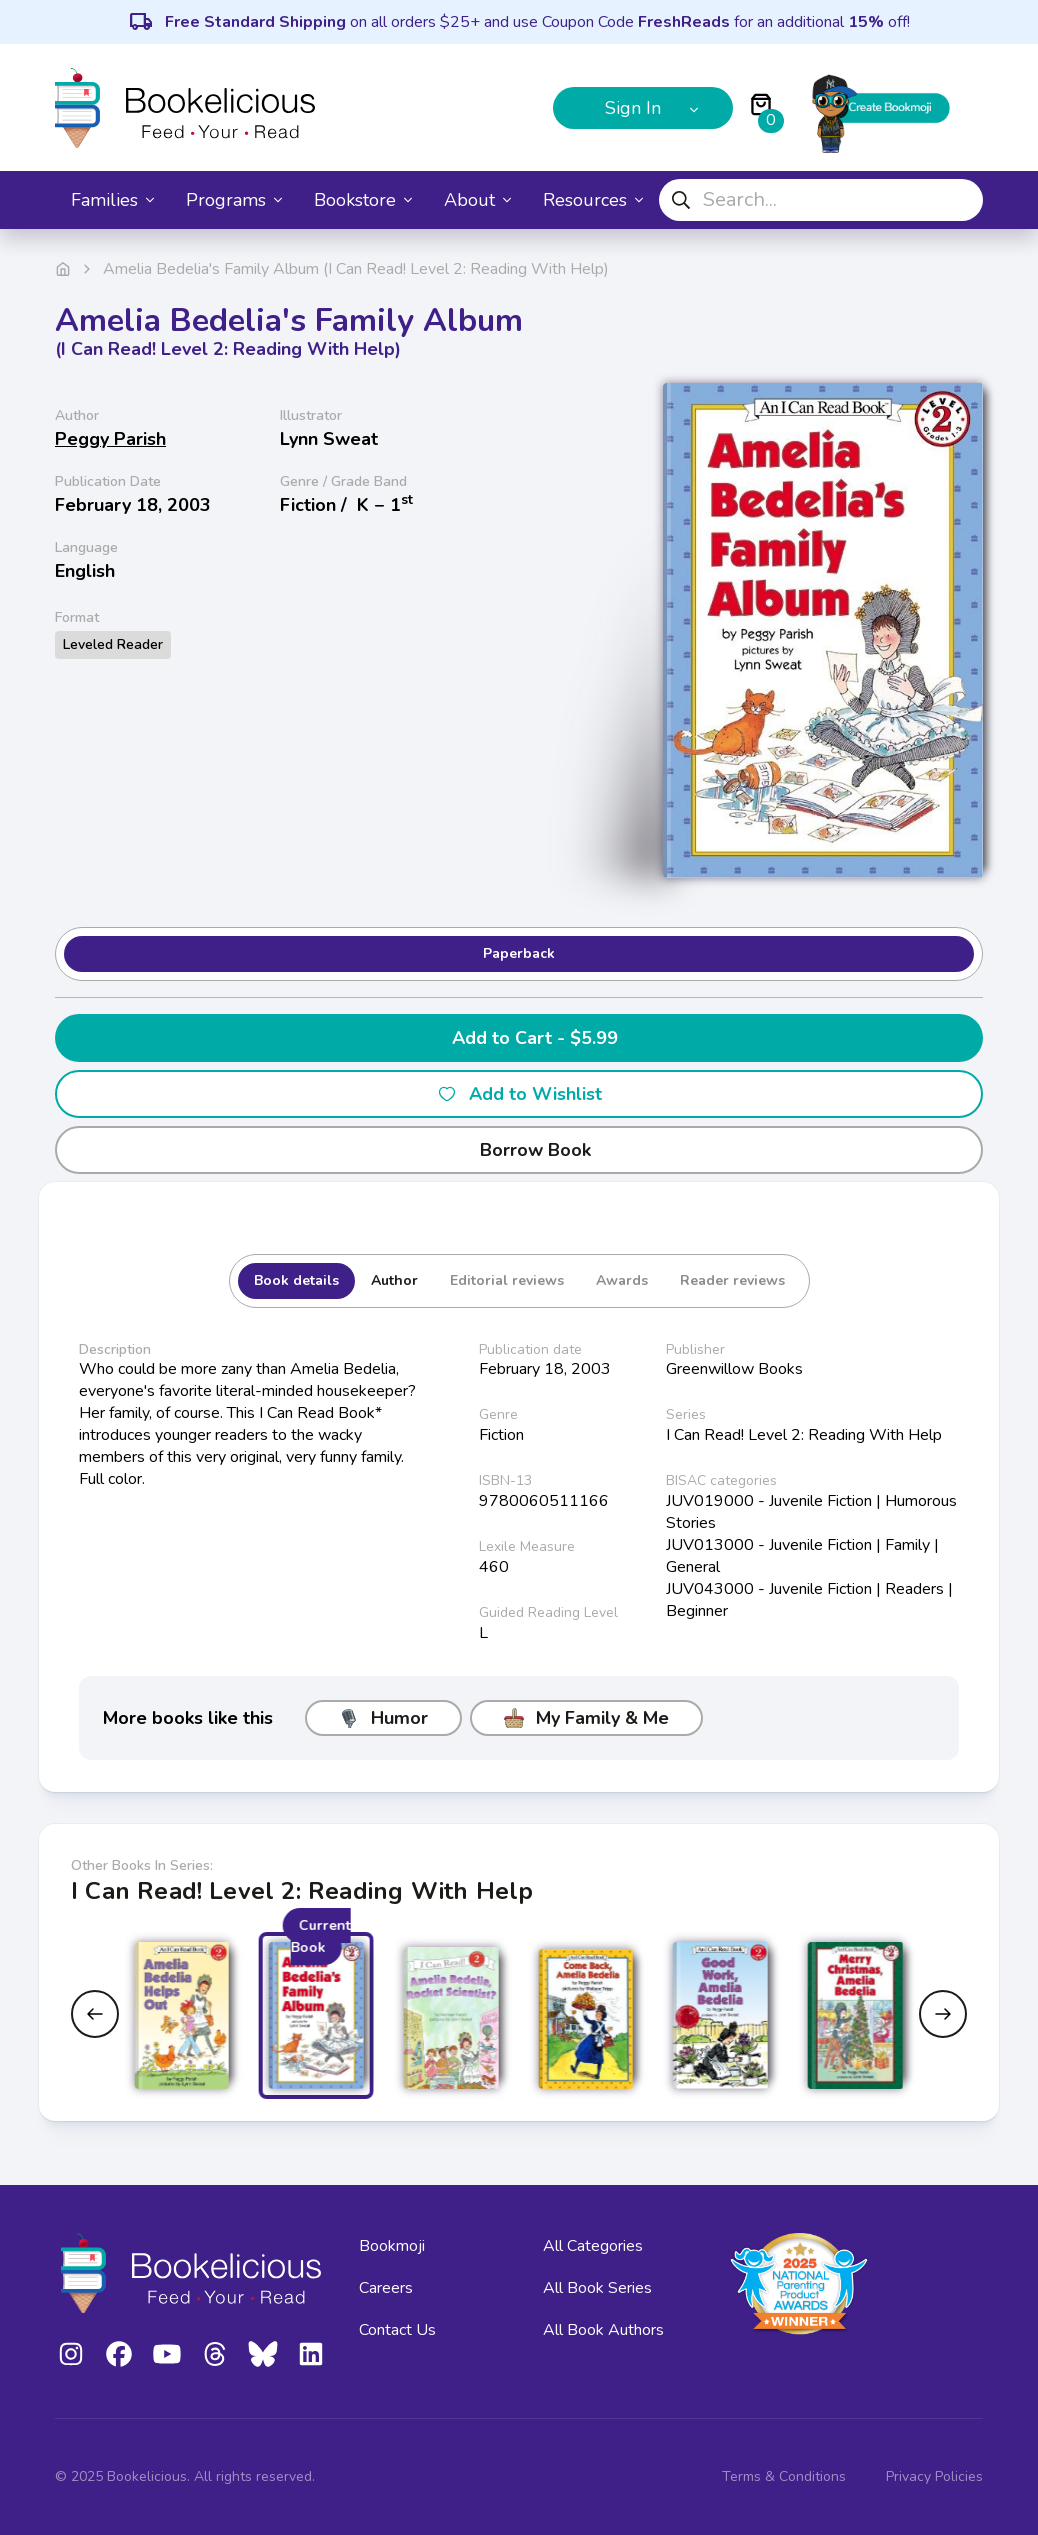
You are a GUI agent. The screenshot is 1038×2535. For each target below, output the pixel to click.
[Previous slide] (95, 2014)
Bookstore (363, 200)
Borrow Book (519, 1150)
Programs (234, 200)
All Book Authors (603, 2330)
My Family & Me (586, 1718)
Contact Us (397, 2330)
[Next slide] (943, 2014)
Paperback (519, 953)
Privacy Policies (934, 2476)
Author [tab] (394, 1280)
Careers (386, 2288)
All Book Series (597, 2288)
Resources (593, 200)
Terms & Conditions (784, 2476)
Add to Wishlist (519, 1094)
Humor (383, 1718)
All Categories (593, 2246)
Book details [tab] (296, 1280)
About (477, 200)
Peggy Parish (110, 439)
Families (112, 200)
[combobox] (821, 200)
